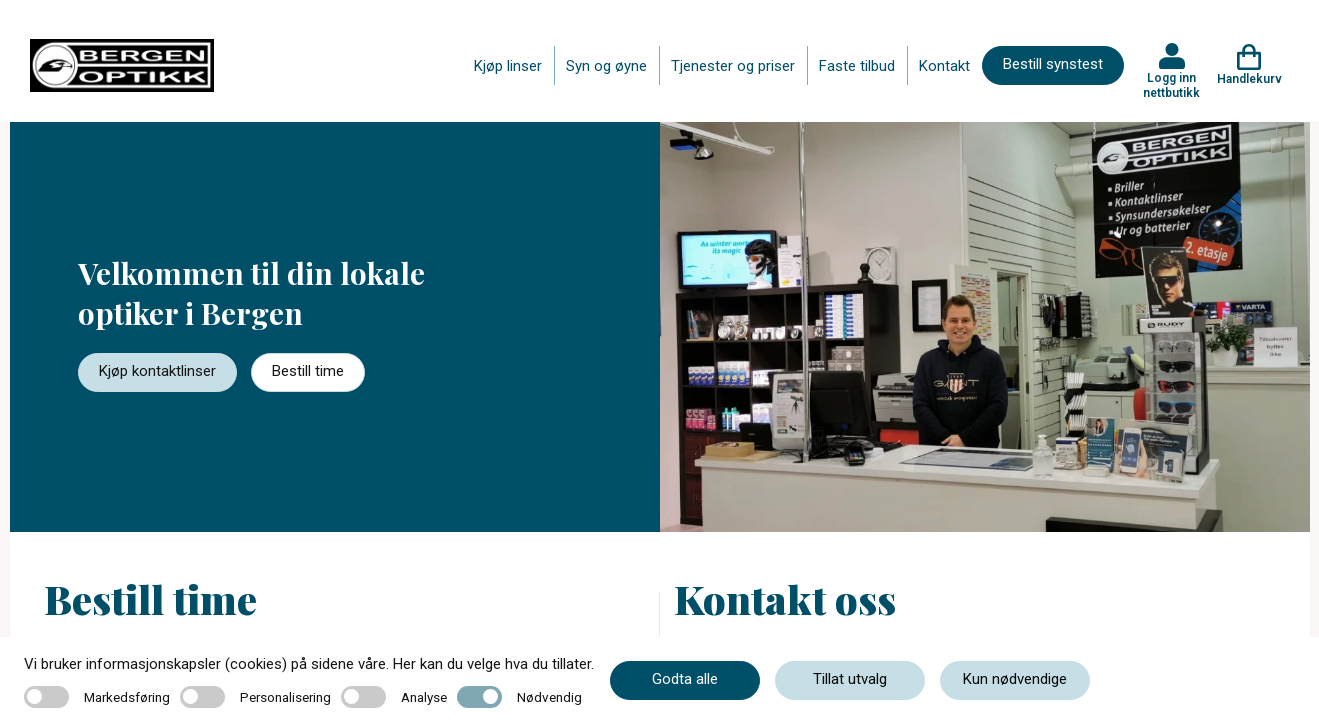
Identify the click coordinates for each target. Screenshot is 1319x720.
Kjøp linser (508, 66)
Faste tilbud (857, 66)
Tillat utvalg (850, 679)
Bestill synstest (1053, 64)
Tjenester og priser (733, 66)
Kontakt (944, 66)
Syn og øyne (606, 66)
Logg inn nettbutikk (1171, 85)
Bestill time (308, 371)
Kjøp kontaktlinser (157, 371)
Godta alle (685, 679)
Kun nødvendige (1015, 679)
